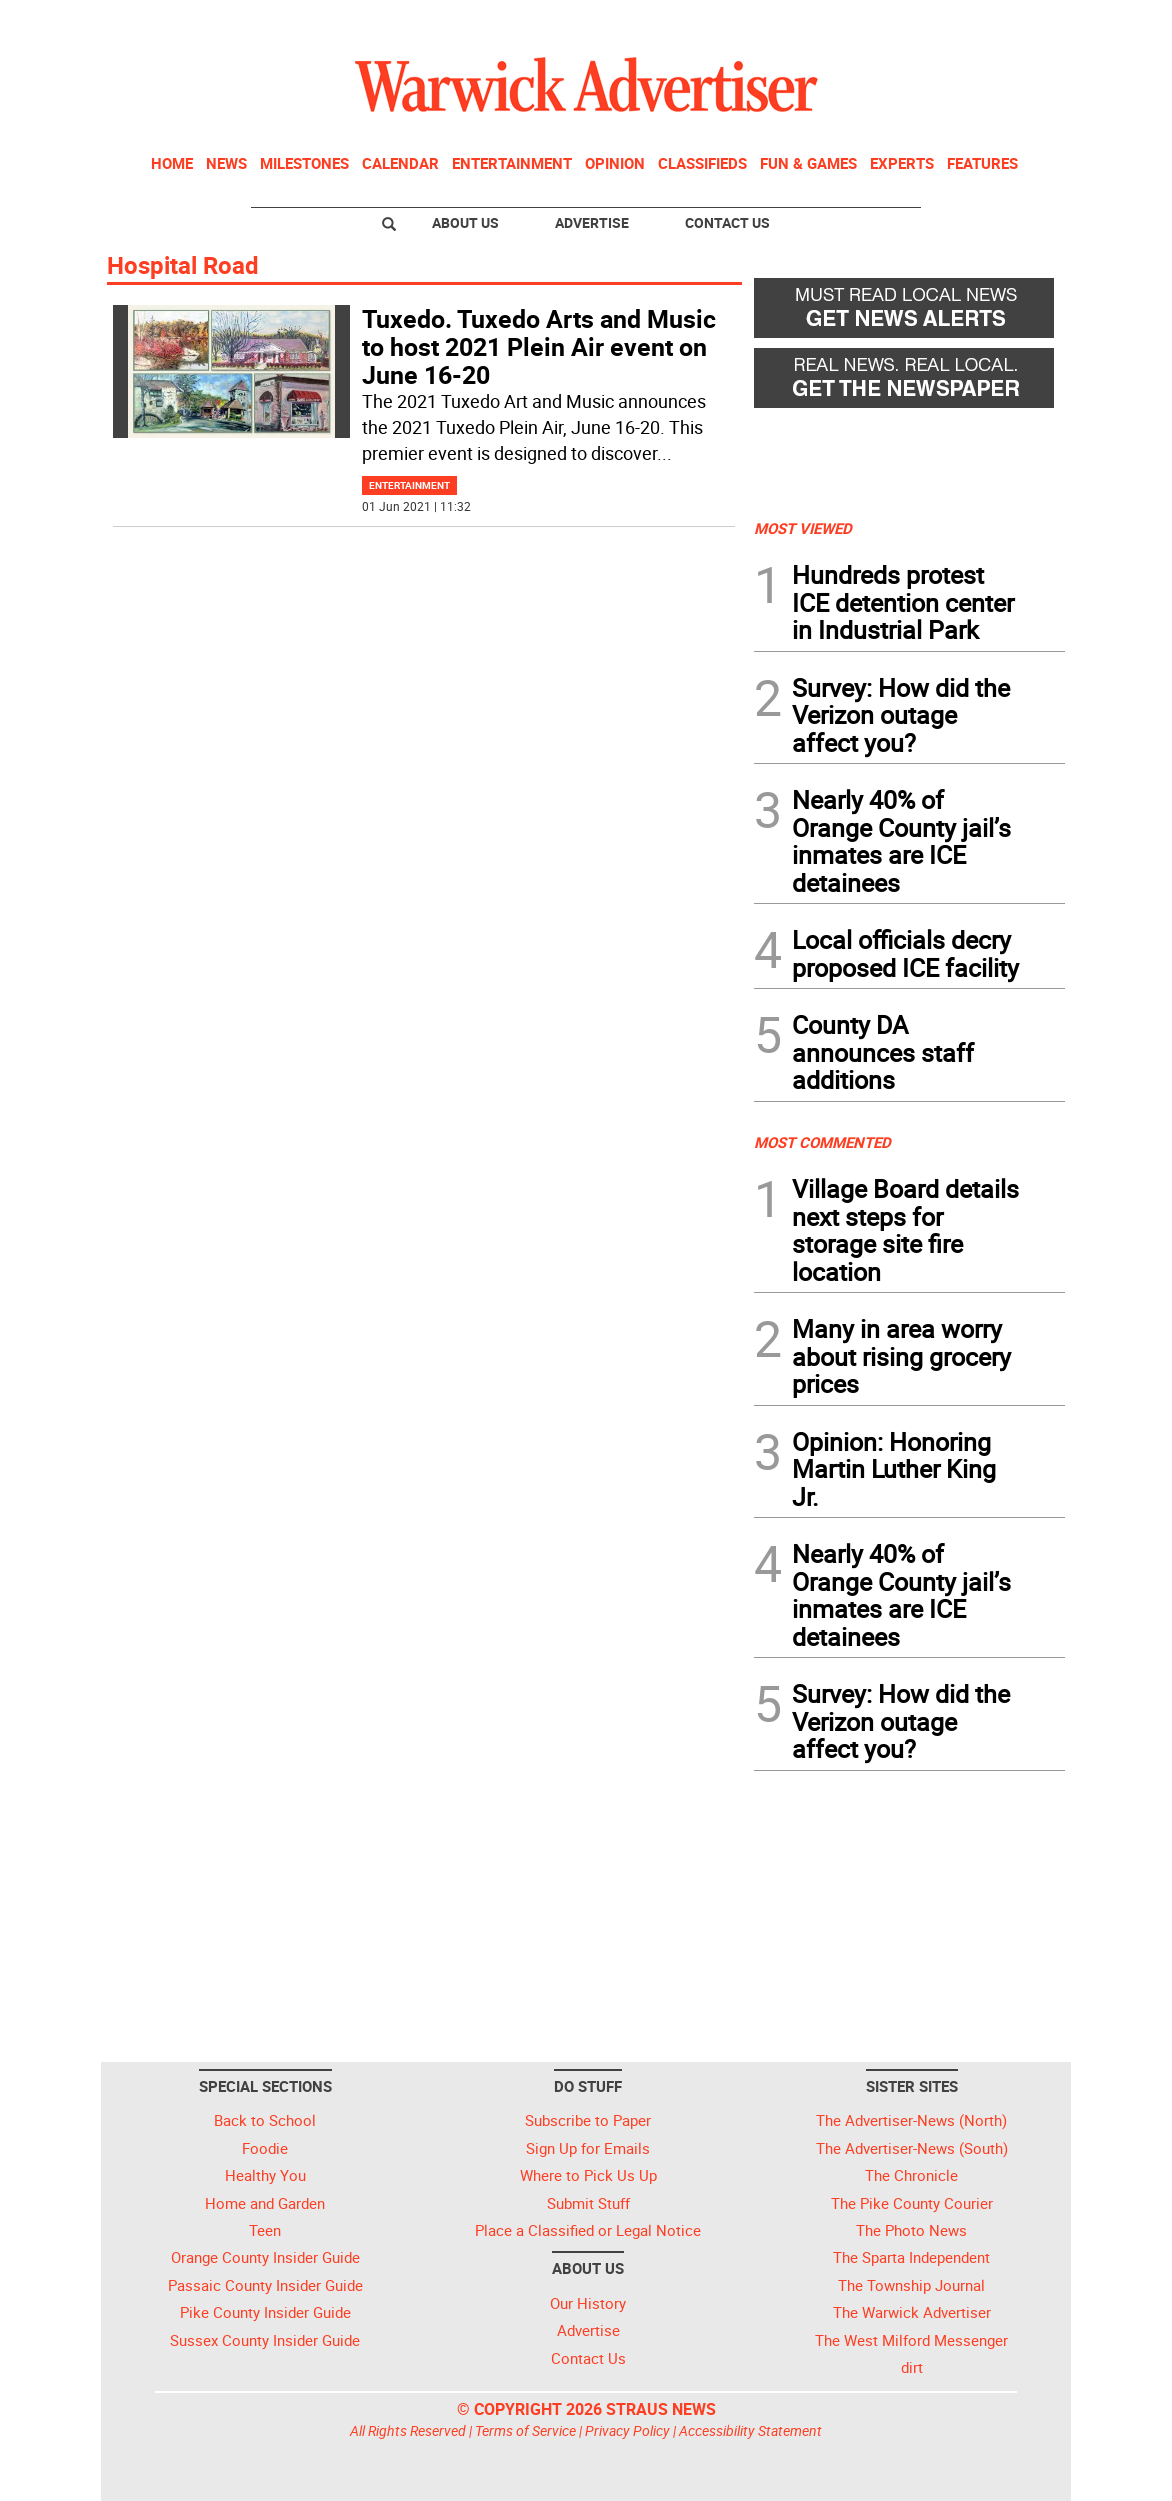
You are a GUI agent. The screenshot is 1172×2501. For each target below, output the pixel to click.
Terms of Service (525, 2430)
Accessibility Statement (750, 2430)
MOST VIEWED (803, 528)
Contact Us (727, 222)
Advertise (592, 222)
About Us (465, 222)
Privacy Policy (627, 2430)
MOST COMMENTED (822, 1142)
